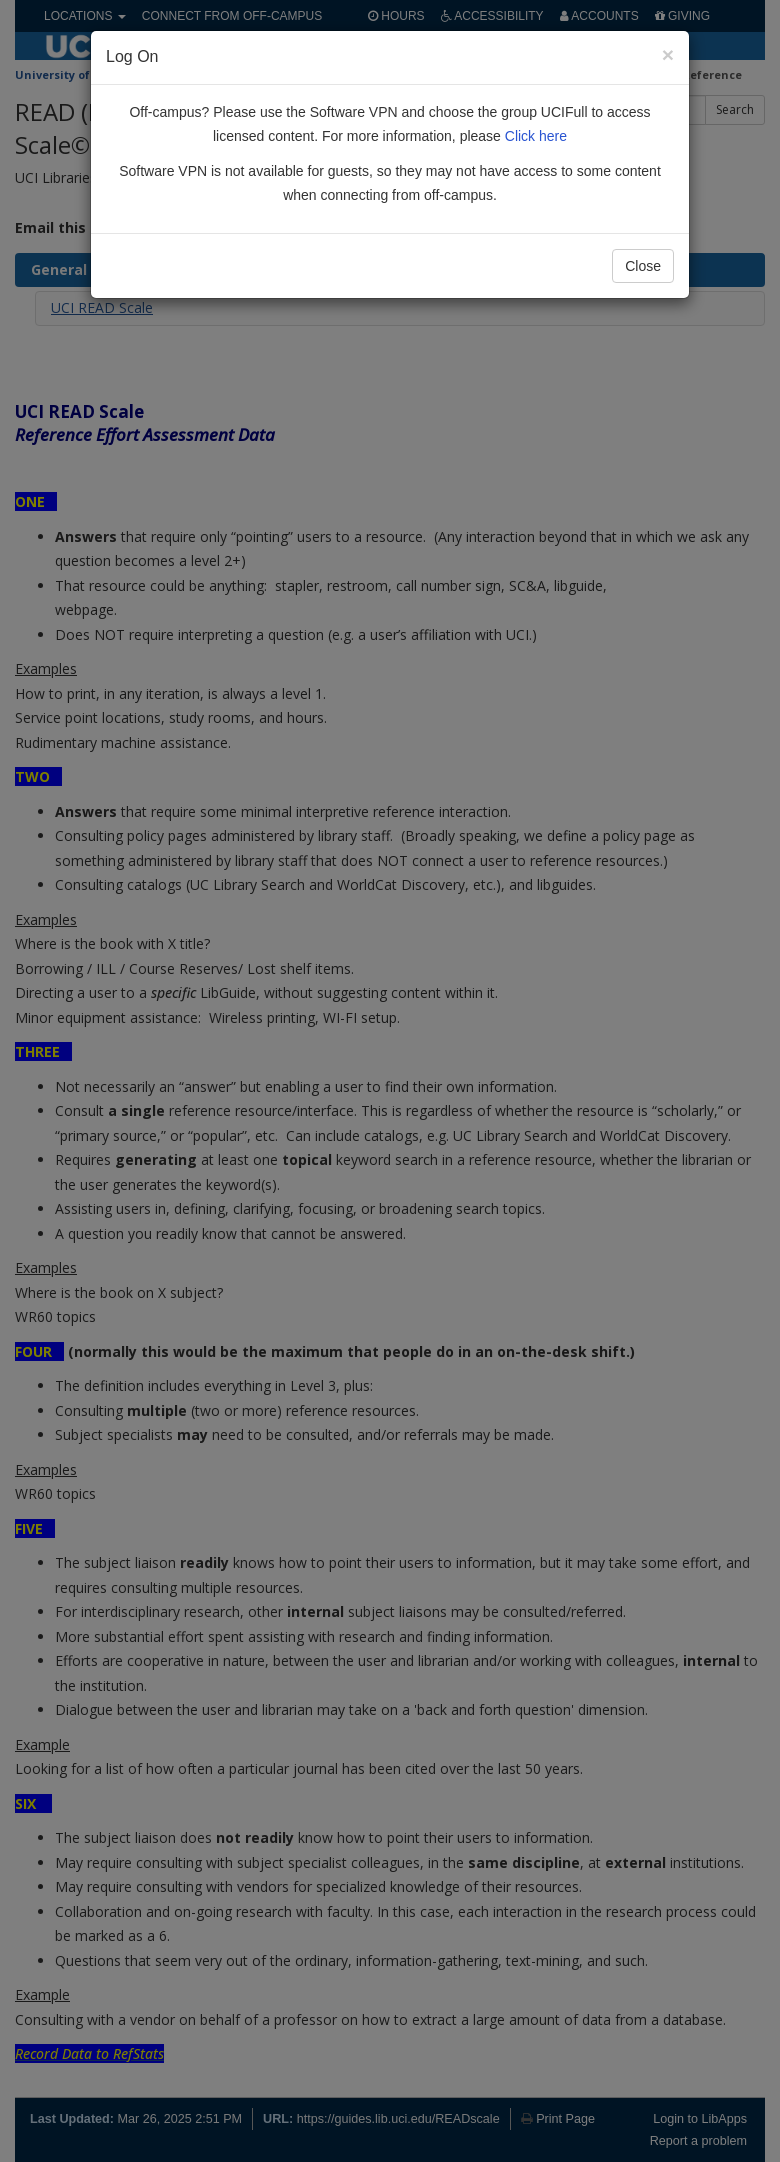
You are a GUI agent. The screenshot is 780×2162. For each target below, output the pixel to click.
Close (643, 266)
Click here (536, 136)
